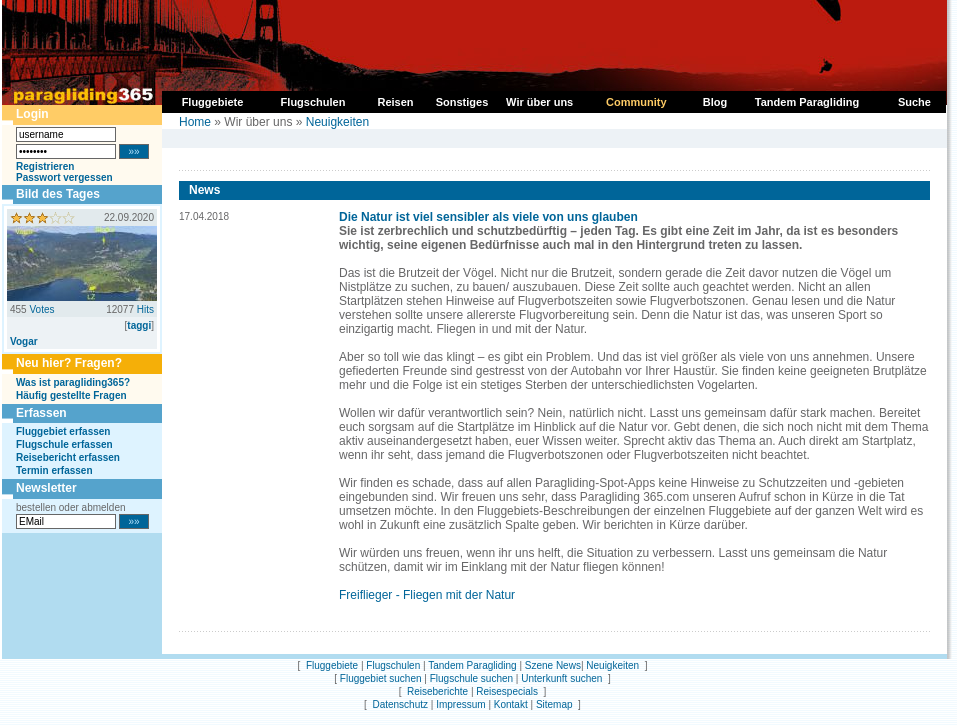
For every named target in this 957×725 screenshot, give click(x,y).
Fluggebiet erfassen (63, 431)
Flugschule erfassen (64, 444)
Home (195, 122)
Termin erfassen (54, 470)
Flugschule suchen (471, 678)
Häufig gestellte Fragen (71, 395)
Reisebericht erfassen (68, 457)
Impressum (460, 704)
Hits (145, 309)
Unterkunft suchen (561, 678)
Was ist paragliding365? (73, 382)
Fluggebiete (332, 665)
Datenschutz (400, 704)
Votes (41, 309)
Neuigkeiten (337, 122)
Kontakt (511, 704)
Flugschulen (393, 665)
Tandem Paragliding (472, 665)
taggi (139, 325)
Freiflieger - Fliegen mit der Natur (427, 595)
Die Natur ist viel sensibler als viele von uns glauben (488, 217)
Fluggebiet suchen (381, 678)
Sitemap (554, 704)
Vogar (24, 341)
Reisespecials (507, 691)
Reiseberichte (437, 691)
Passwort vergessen (64, 177)
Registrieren (45, 166)
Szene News (553, 665)
